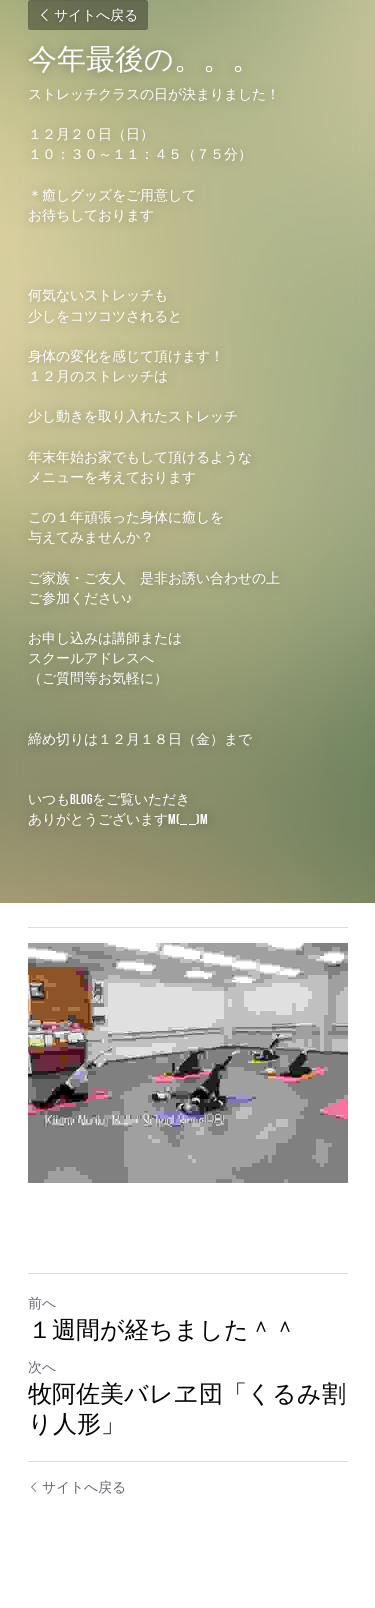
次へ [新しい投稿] (42, 1367)
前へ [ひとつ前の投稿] (42, 1303)
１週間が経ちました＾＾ (162, 1330)
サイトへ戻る (88, 15)
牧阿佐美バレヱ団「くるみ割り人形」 (187, 1409)
